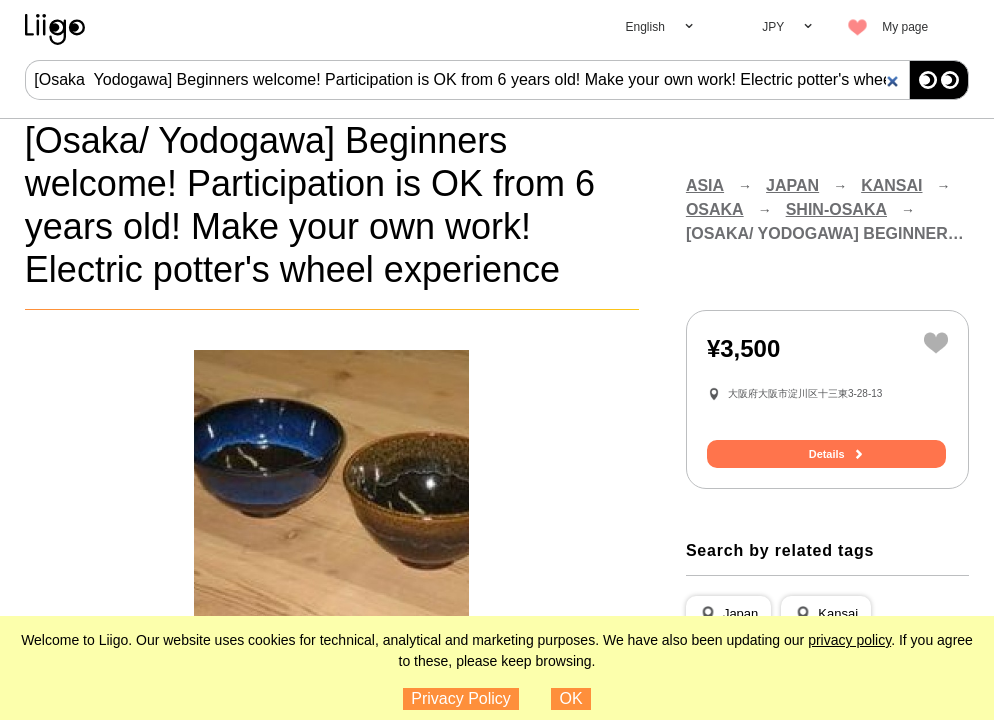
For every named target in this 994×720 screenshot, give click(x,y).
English (644, 27)
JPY (773, 27)
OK (571, 698)
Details (827, 455)
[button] (728, 615)
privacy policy (849, 640)
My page (905, 27)
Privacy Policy (461, 698)
